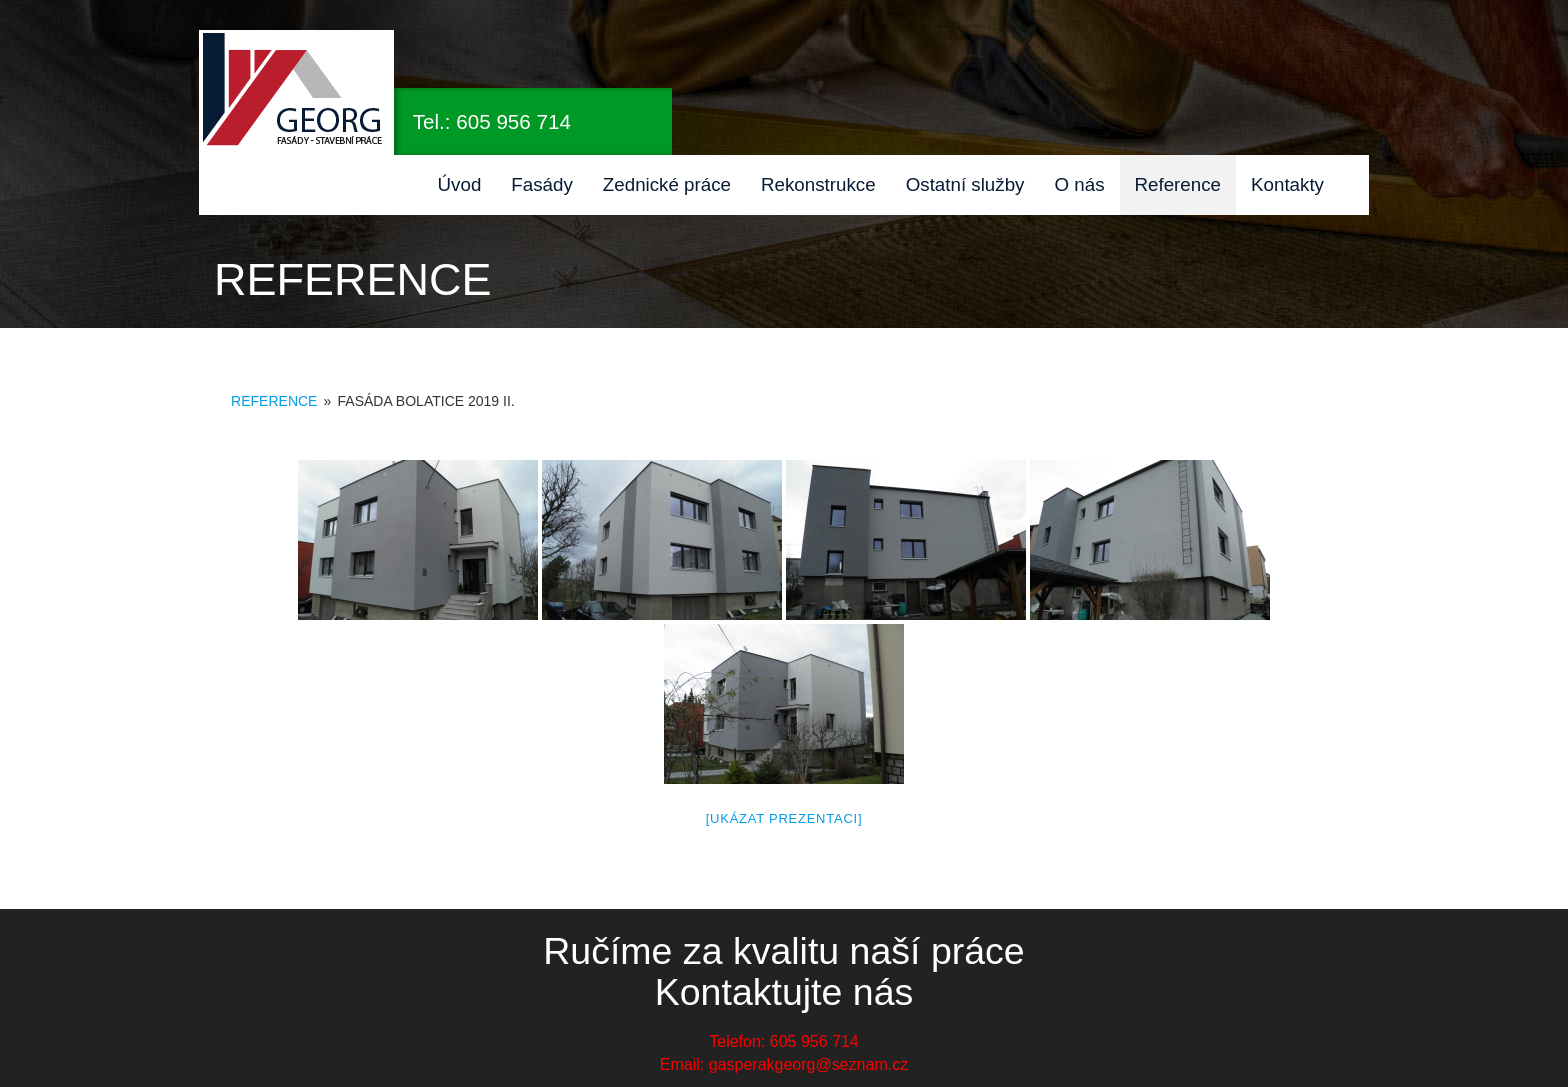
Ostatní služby (965, 184)
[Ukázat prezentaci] (784, 818)
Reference (1178, 184)
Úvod (460, 184)
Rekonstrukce (818, 184)
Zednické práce (667, 184)
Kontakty (1287, 184)
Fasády (542, 184)
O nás (1079, 184)
